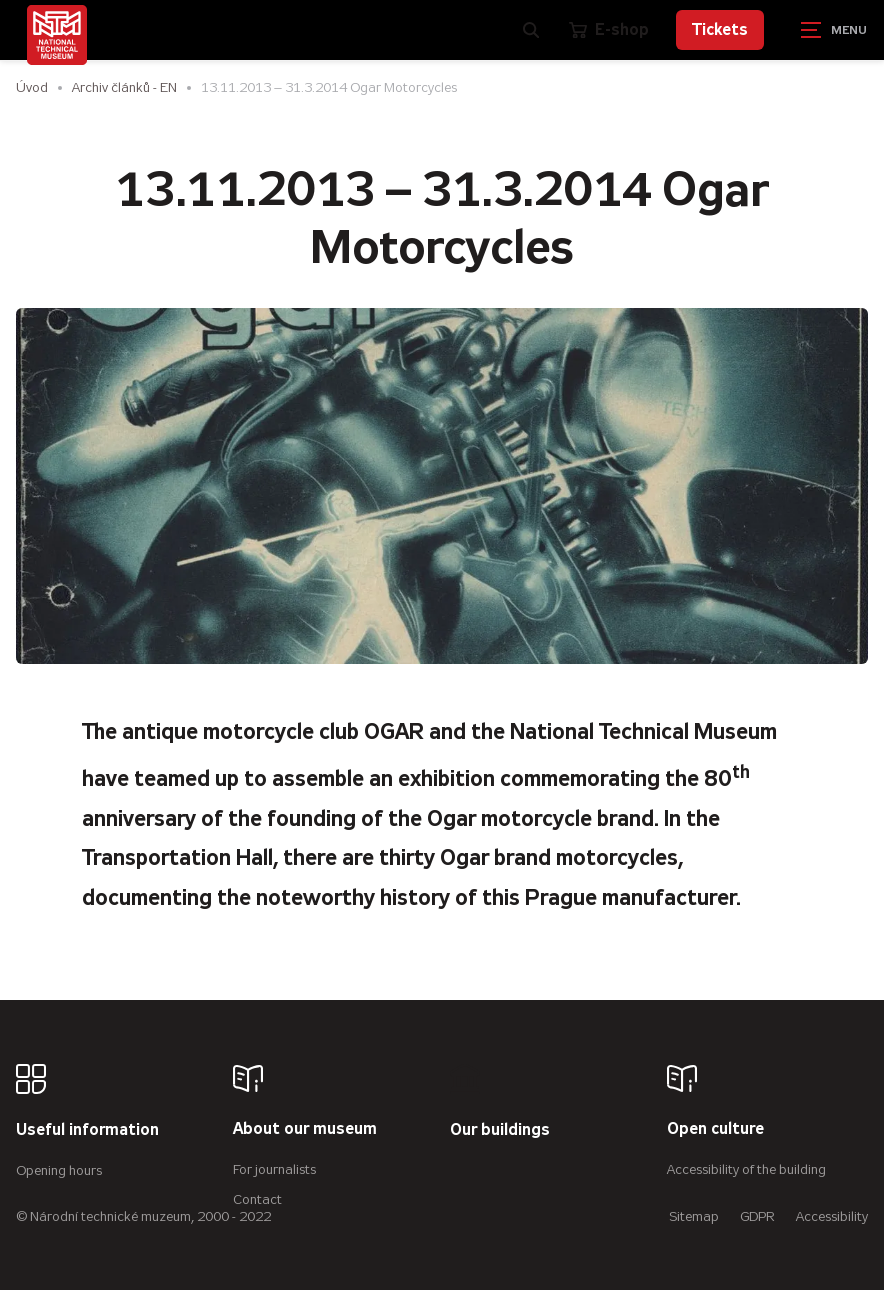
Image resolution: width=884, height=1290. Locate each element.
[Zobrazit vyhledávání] (531, 30)
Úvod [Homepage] (32, 87)
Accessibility (832, 1216)
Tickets (720, 29)
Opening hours (59, 1170)
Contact (257, 1199)
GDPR (757, 1216)
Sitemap (694, 1216)
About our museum (305, 1129)
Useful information (87, 1130)
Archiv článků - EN (124, 87)
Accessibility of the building (746, 1169)
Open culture (715, 1129)
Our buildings (500, 1130)
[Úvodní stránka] (57, 35)
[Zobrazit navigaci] (834, 30)
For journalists (274, 1169)
